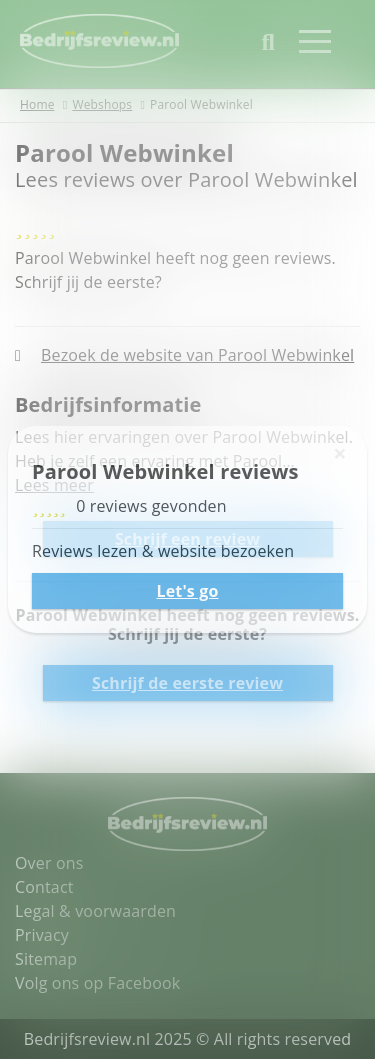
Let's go (187, 591)
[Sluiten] (340, 453)
